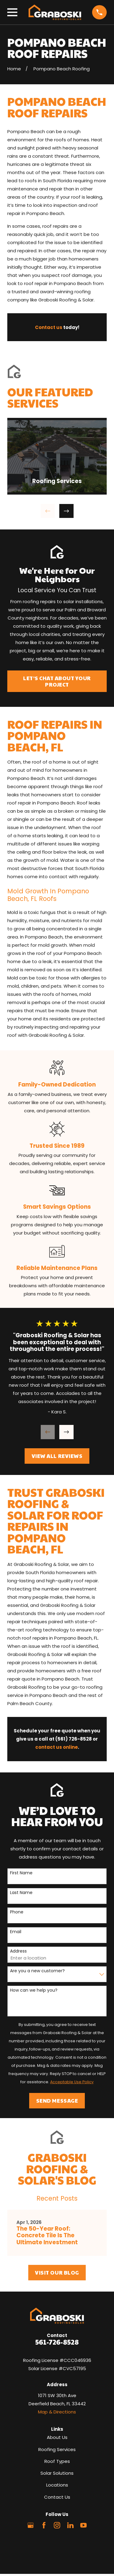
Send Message (57, 2100)
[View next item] (66, 511)
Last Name (21, 1892)
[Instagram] (57, 2525)
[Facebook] (44, 2525)
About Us (57, 2437)
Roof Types (57, 2461)
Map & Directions (57, 2412)
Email (15, 1931)
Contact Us (57, 2497)
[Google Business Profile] (30, 2525)
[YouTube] (83, 2525)
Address (18, 1951)
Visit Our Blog (57, 2272)
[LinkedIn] (70, 2525)
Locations (57, 2485)
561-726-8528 (57, 2341)
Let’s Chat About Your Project (57, 681)
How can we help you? (33, 1990)
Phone (16, 1912)
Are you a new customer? (37, 1970)
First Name (21, 1873)
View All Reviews (57, 1455)
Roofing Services (57, 2449)
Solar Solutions (57, 2473)
